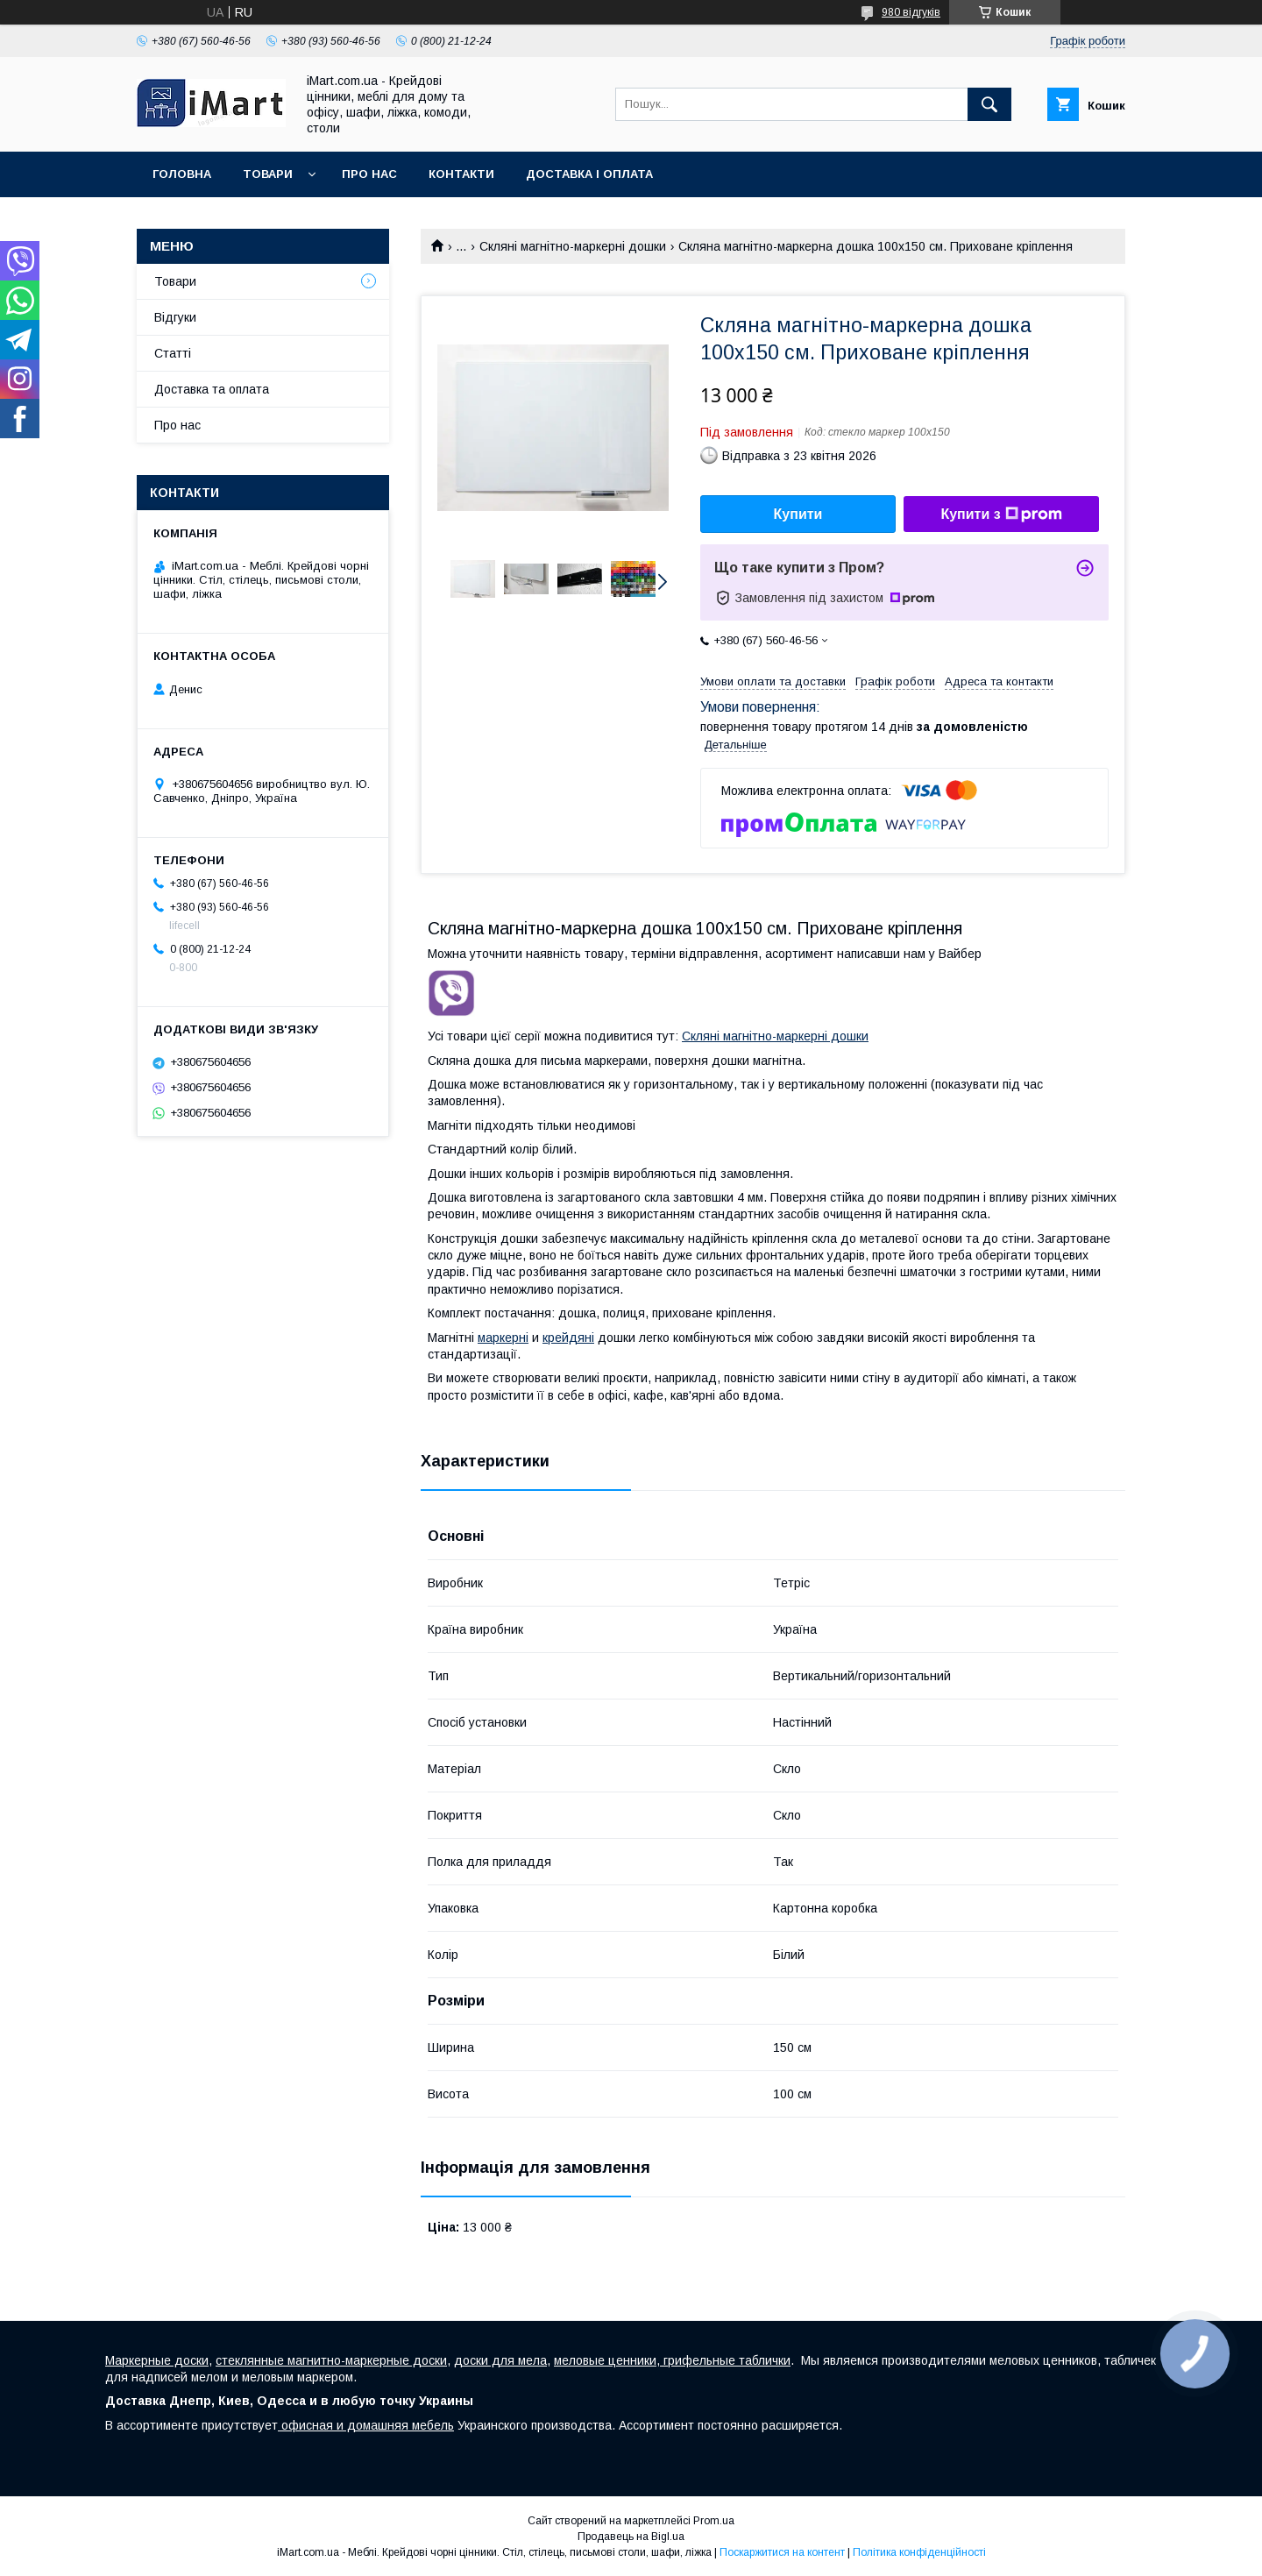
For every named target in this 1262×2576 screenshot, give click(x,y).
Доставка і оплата (589, 174)
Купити (798, 514)
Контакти (461, 174)
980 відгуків (911, 12)
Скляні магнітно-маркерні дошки (572, 246)
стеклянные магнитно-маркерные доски (331, 2360)
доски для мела (500, 2360)
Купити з (1000, 514)
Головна (181, 174)
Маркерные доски (157, 2360)
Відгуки (175, 317)
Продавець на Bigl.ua (631, 2536)
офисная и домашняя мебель (366, 2425)
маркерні (503, 1338)
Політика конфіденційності (919, 2552)
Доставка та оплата (211, 389)
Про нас (369, 174)
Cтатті (172, 353)
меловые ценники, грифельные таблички (672, 2360)
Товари (268, 174)
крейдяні (568, 1338)
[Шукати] (989, 104)
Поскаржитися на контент (782, 2552)
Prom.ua (713, 2521)
